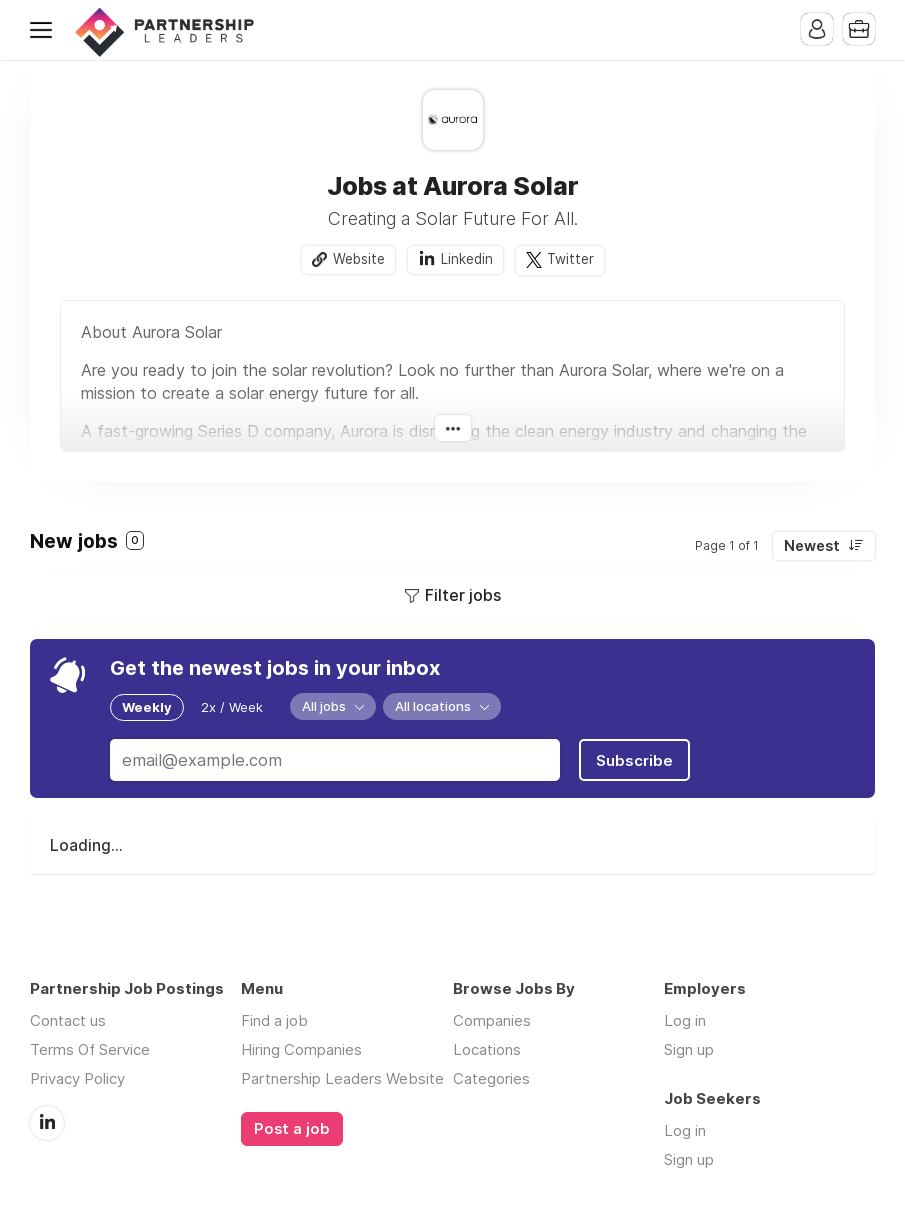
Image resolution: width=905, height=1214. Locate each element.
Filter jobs (463, 595)
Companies (492, 1020)
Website (359, 259)
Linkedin (467, 259)
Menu (45, 30)
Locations (487, 1049)
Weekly (147, 707)
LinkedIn (47, 1123)
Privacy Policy (77, 1078)
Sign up (689, 1049)
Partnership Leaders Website (342, 1078)
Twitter (570, 259)
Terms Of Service (90, 1049)
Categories (491, 1078)
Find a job (274, 1020)
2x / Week (232, 707)
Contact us (68, 1020)
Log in (685, 1020)
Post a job (292, 1129)
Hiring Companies (301, 1049)
